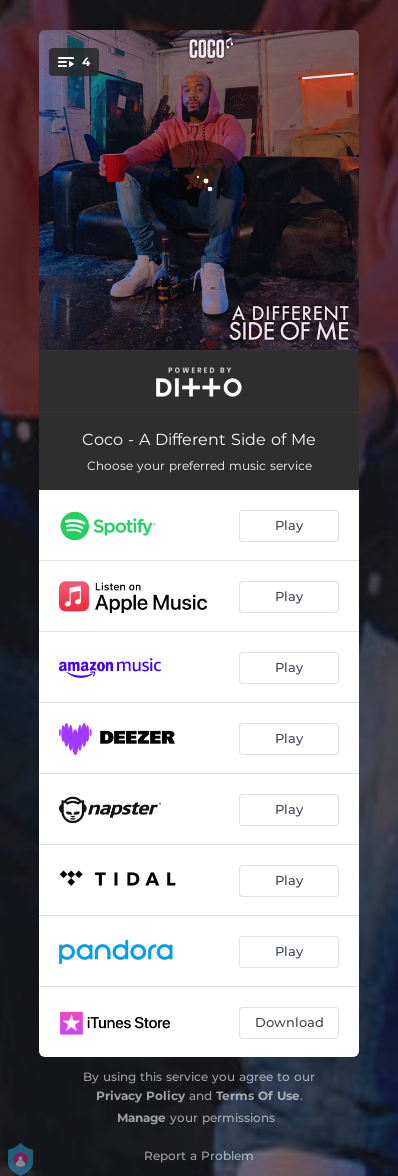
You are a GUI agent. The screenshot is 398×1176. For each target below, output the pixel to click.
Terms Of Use (258, 1095)
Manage (141, 1117)
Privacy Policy (140, 1095)
